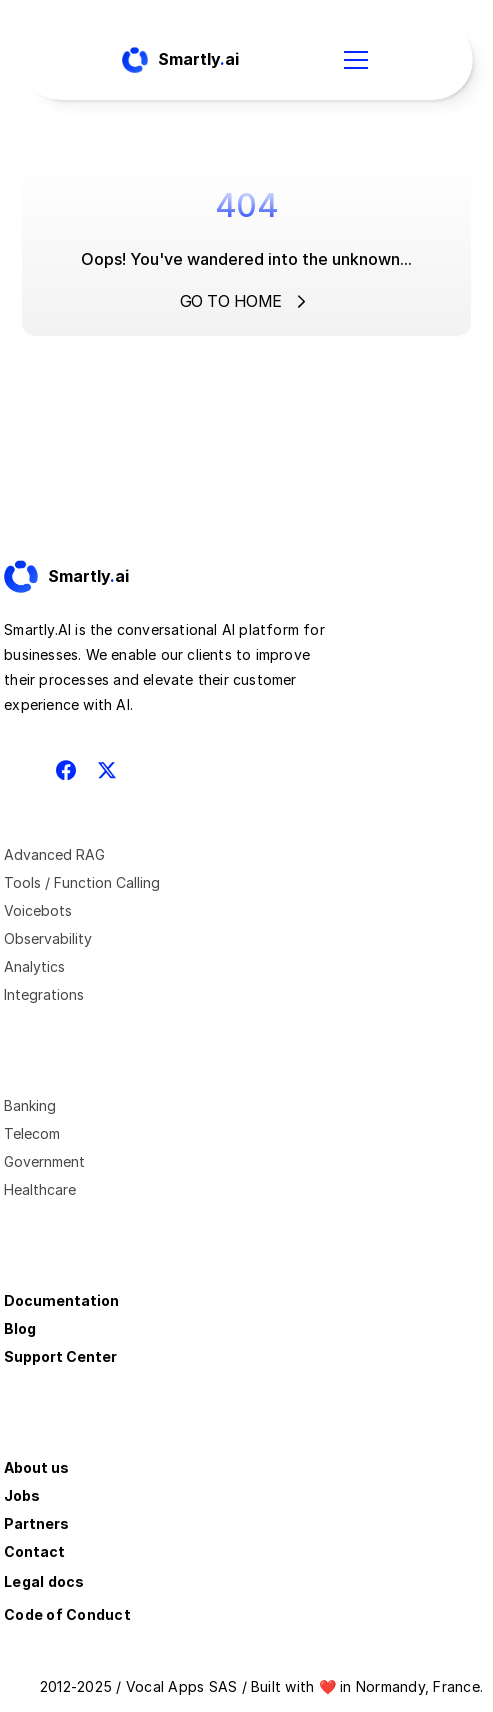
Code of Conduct (67, 1614)
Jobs (22, 1495)
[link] (84, 577)
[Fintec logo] (84, 577)
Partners (36, 1523)
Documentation (61, 1300)
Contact (34, 1551)
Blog (20, 1328)
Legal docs (44, 1581)
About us (36, 1467)
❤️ (327, 1686)
